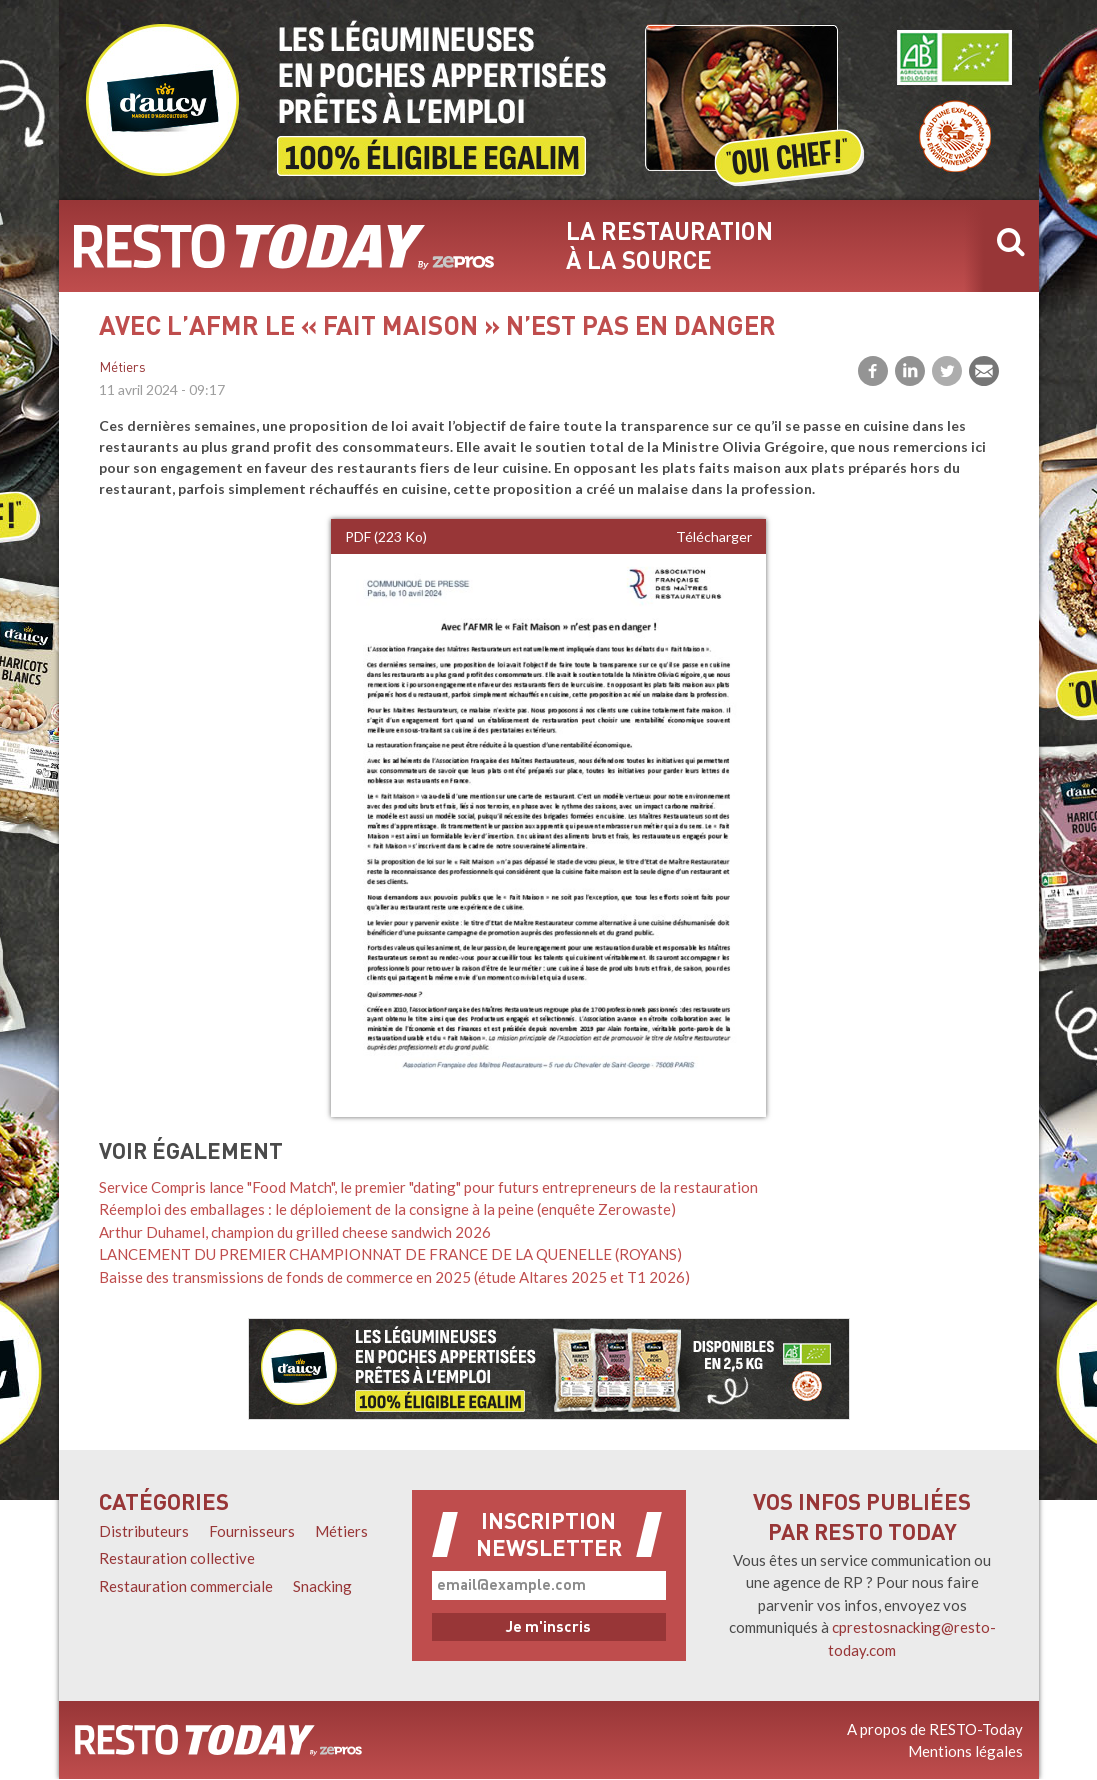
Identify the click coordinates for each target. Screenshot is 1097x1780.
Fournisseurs (252, 1531)
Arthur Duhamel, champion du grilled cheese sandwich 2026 (295, 1232)
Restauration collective (177, 1558)
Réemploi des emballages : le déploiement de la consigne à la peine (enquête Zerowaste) (387, 1209)
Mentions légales (965, 1751)
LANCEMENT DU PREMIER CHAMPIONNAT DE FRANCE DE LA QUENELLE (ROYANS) (390, 1254)
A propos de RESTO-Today (935, 1729)
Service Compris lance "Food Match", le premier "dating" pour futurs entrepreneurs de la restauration (428, 1187)
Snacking (322, 1586)
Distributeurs (144, 1531)
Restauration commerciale (186, 1586)
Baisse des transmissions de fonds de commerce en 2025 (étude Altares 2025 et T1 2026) (394, 1277)
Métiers (122, 368)
